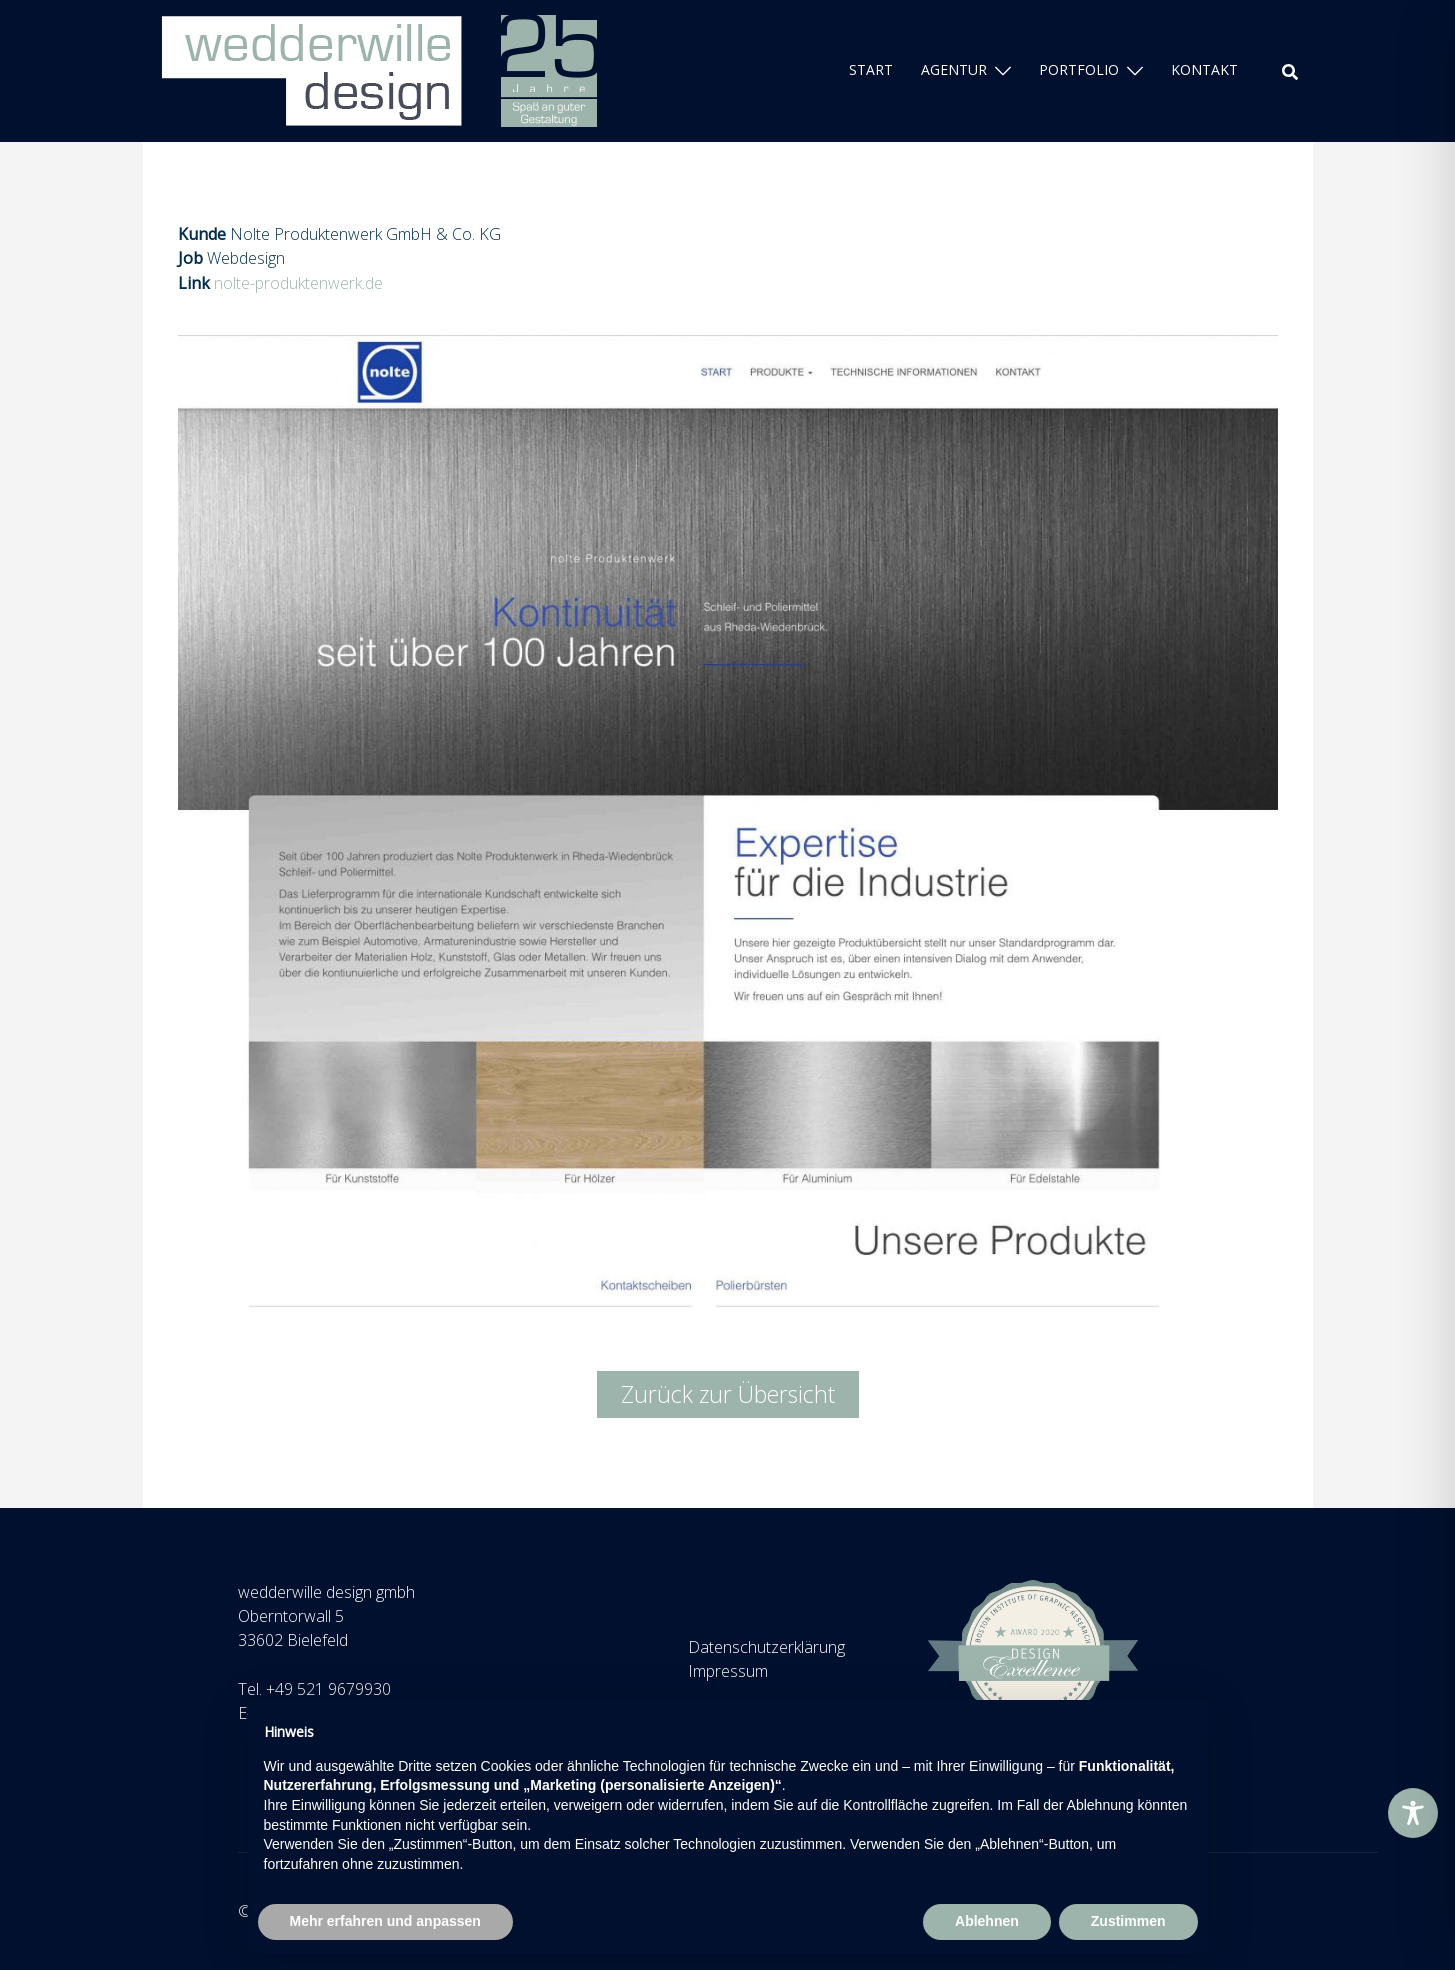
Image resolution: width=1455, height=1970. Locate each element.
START (871, 69)
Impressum (728, 1671)
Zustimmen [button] (1128, 1921)
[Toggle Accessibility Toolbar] (1413, 1813)
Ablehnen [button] (987, 1921)
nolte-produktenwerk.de (298, 283)
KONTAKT (1204, 69)
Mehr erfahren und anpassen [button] (385, 1921)
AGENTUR (954, 69)
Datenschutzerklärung (766, 1647)
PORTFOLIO (1079, 69)
